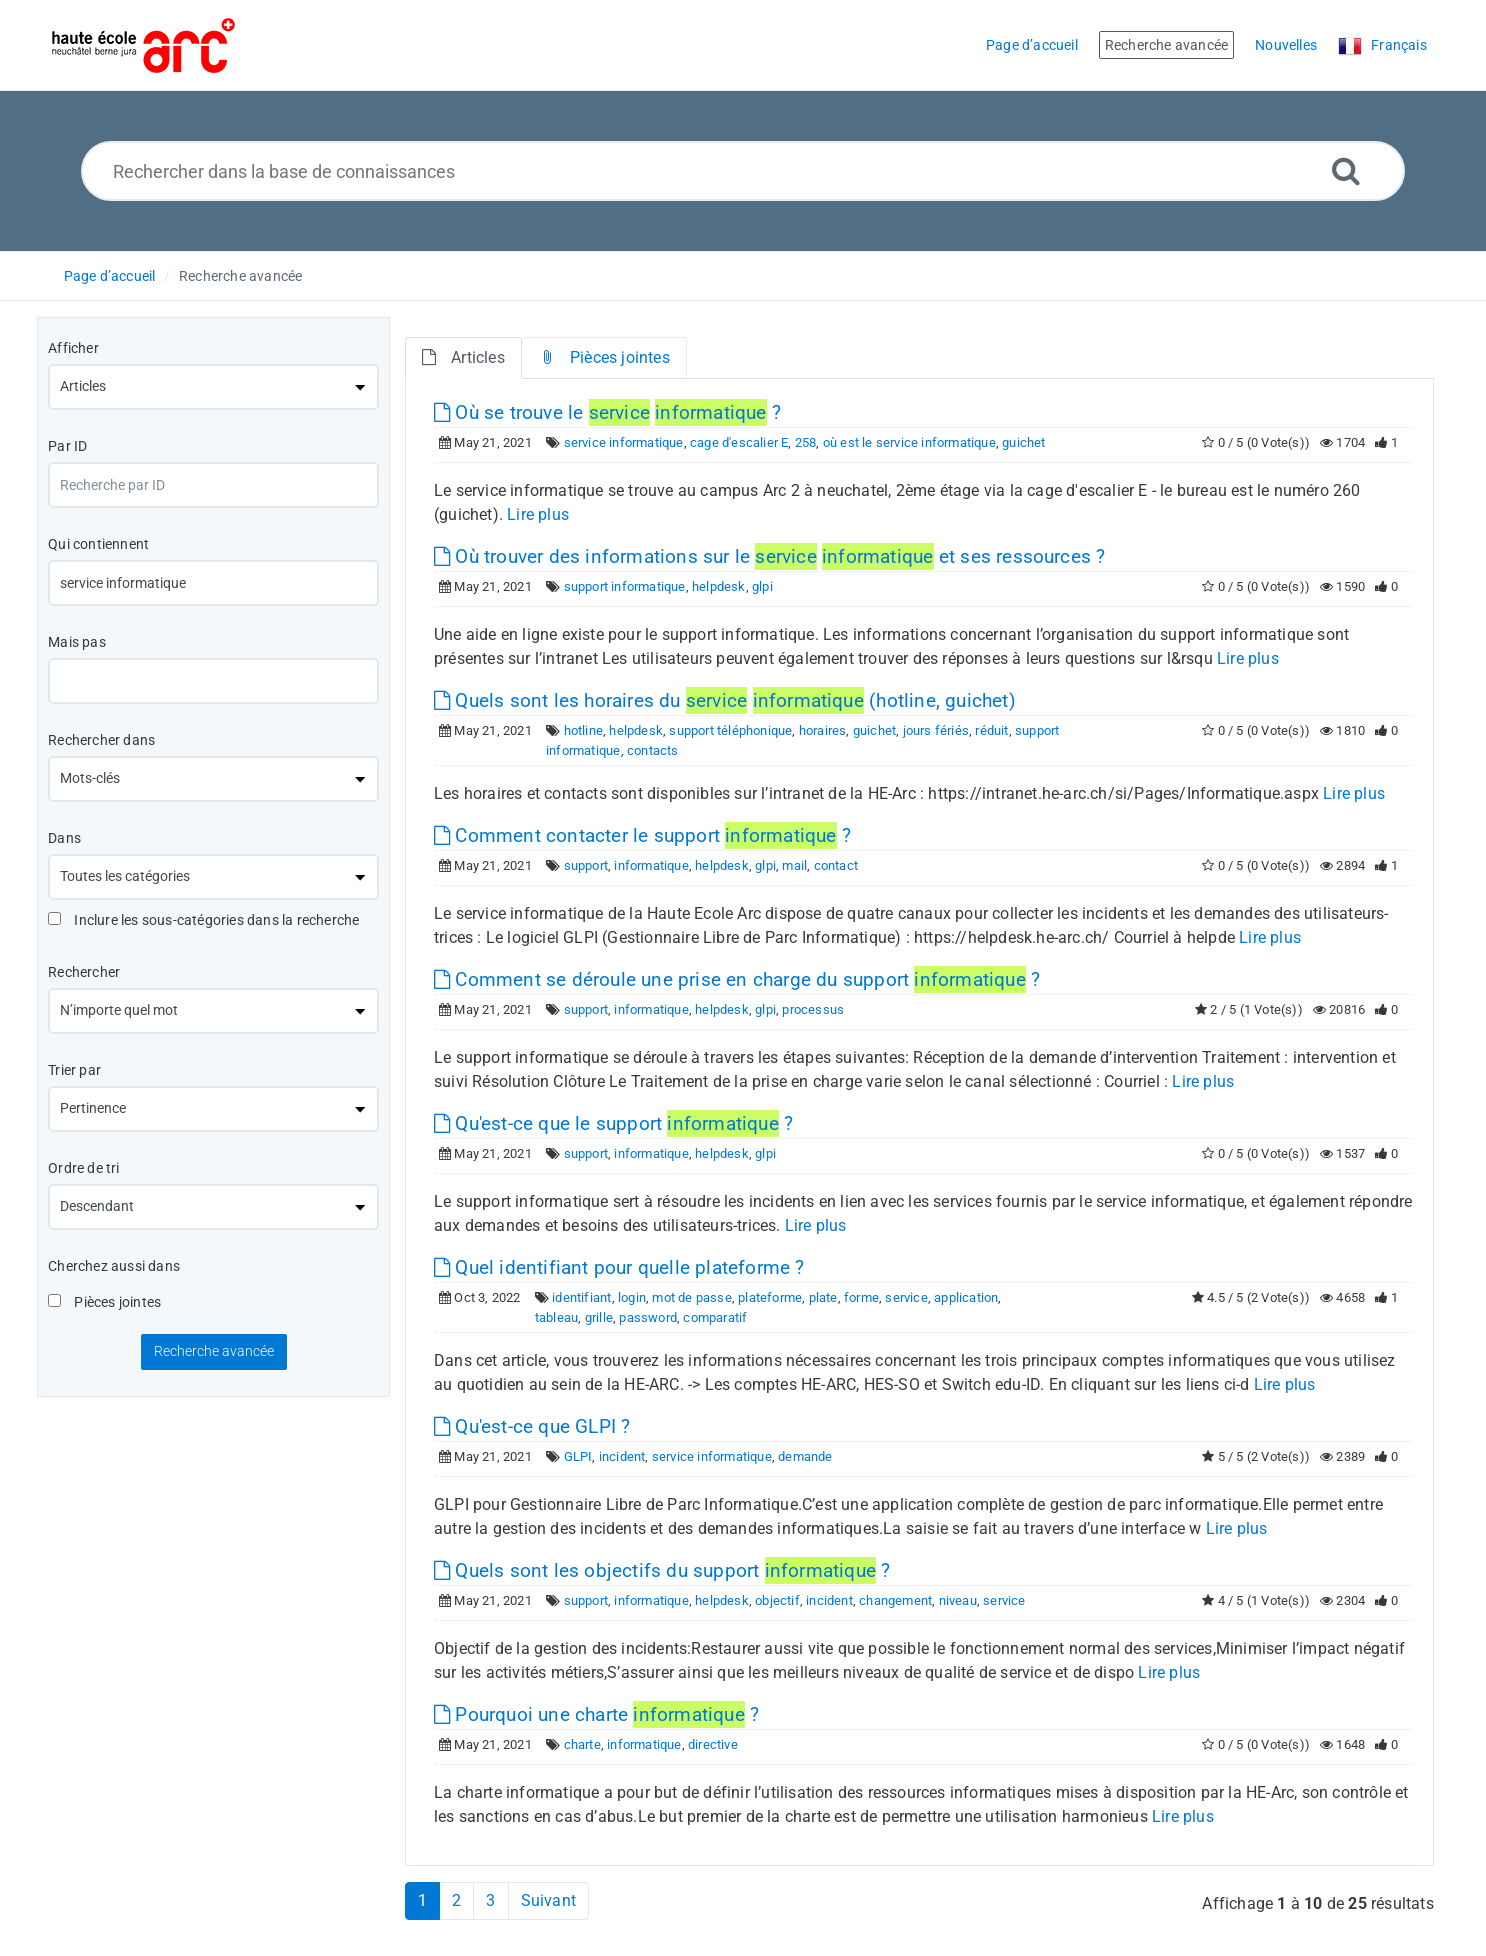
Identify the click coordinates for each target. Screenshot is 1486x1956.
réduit (991, 730)
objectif (777, 1600)
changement (895, 1600)
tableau (556, 1317)
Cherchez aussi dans (114, 1266)
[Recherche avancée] (1346, 170)
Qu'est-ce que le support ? (613, 1123)
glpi (762, 586)
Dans (64, 838)
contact (836, 865)
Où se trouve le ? (607, 412)
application (966, 1297)
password (648, 1317)
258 (806, 442)
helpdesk (719, 586)
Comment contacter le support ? (642, 835)
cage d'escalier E (739, 442)
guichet (1023, 442)
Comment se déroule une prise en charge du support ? (737, 979)
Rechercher (84, 972)
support (586, 865)
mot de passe (691, 1297)
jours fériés (936, 730)
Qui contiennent (98, 544)
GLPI (578, 1456)
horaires (823, 730)
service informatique (624, 442)
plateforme (770, 1297)
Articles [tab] (463, 357)
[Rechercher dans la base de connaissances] (743, 171)
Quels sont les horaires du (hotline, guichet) (725, 700)
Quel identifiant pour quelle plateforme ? (619, 1267)
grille (599, 1317)
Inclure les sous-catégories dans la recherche (203, 920)
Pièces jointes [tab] (604, 357)
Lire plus (538, 514)
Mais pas (77, 642)
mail (794, 865)
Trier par (74, 1070)
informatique (651, 865)
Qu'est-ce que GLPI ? (532, 1426)
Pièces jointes (104, 1302)
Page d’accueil (110, 276)
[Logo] (143, 45)
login (632, 1297)
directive (713, 1744)
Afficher (73, 348)
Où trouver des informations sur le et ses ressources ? (769, 556)
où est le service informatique (909, 442)
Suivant (548, 1900)
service (906, 1297)
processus (813, 1009)
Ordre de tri (83, 1168)
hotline (583, 730)
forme (861, 1297)
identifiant (581, 1297)
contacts (653, 750)
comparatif (715, 1317)
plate (823, 1297)
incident (622, 1456)
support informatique (625, 586)
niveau (958, 1600)
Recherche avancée (240, 276)
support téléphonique (730, 730)
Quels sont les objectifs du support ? (662, 1570)
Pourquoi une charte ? (596, 1714)
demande (805, 1456)
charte (582, 1744)
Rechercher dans (101, 740)
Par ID (67, 446)
